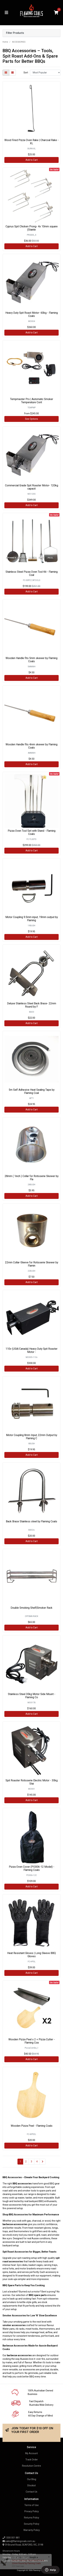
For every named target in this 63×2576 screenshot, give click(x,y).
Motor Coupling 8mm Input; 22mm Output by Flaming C (31, 1436)
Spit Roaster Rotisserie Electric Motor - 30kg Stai (32, 1782)
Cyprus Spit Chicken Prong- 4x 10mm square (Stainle (32, 228)
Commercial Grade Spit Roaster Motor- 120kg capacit (31, 487)
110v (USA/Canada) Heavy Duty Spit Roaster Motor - (31, 1350)
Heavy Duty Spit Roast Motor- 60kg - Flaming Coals (31, 314)
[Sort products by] (45, 73)
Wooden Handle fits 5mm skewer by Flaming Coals (31, 659)
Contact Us (31, 2491)
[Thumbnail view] (6, 73)
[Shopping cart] (56, 12)
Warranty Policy (31, 2530)
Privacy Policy (31, 2511)
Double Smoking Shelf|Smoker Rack (31, 1607)
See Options (31, 419)
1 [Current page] (20, 2161)
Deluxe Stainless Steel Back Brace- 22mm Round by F (31, 1005)
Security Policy (31, 2523)
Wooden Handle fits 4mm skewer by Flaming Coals (31, 746)
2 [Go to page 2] (26, 2161)
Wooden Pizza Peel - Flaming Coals (31, 2125)
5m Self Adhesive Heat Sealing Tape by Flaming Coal (31, 1091)
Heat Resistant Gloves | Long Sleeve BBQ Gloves (31, 1954)
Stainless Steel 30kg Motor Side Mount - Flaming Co (31, 1695)
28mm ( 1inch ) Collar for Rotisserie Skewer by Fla (31, 1177)
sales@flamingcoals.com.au (19, 2541)
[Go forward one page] (43, 2162)
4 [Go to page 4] (37, 2161)
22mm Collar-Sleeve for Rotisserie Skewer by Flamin (31, 1264)
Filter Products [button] (15, 32)
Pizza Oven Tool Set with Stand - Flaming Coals (31, 832)
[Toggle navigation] (6, 12)
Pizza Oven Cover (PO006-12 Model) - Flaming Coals (31, 1868)
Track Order (31, 2459)
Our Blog (31, 2479)
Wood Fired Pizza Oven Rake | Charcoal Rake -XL (31, 142)
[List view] (12, 73)
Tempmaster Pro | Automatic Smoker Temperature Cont (31, 400)
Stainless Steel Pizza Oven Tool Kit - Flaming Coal (32, 573)
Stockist (31, 2485)
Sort (26, 72)
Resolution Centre (31, 2465)
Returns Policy (31, 2517)
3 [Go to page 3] (31, 2161)
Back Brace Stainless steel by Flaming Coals (31, 1521)
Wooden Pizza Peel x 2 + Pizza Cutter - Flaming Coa (31, 2041)
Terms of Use (31, 2505)
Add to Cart (32, 160)
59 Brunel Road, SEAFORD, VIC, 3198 (23, 2544)
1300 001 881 (11, 2537)
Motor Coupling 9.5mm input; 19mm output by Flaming (31, 918)
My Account (31, 2453)
